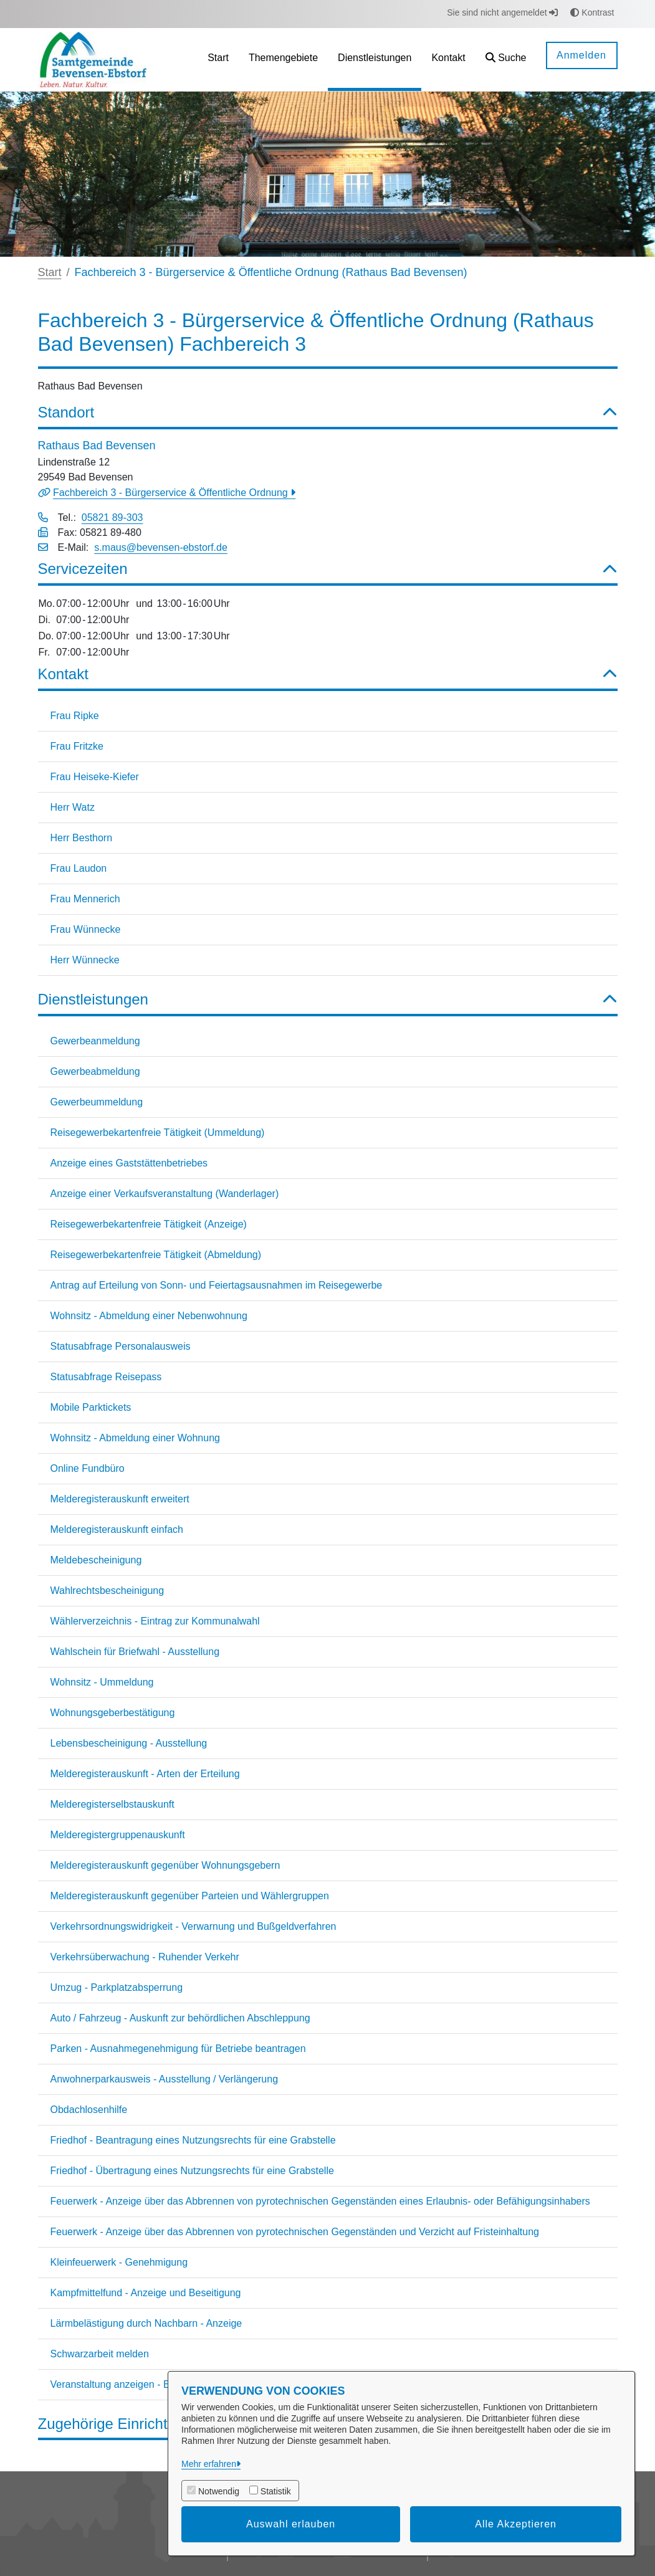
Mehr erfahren (208, 2464)
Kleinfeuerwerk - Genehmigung (119, 2262)
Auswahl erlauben (290, 2524)
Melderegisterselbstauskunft (112, 1804)
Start (50, 272)
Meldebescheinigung (96, 1560)
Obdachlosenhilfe (89, 2109)
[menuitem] (218, 59)
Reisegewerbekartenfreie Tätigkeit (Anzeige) (148, 1224)
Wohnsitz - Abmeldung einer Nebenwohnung (148, 1315)
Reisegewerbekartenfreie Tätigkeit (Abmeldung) (156, 1254)
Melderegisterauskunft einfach (116, 1529)
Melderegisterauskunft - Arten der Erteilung (145, 1773)
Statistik (276, 2491)
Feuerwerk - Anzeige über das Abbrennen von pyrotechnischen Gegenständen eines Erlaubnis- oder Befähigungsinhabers (320, 2201)
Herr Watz (72, 807)
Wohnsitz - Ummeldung (102, 1682)
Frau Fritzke (76, 746)
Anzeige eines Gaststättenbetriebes (129, 1163)
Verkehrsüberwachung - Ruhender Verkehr (144, 1957)
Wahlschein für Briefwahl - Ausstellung (135, 1651)
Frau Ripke (74, 715)
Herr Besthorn (81, 837)
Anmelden (581, 55)
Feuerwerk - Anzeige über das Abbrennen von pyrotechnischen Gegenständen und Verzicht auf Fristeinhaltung (295, 2231)
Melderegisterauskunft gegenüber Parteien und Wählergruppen (189, 1896)
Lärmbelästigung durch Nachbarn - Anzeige (146, 2323)
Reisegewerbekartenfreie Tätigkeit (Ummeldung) (157, 1132)
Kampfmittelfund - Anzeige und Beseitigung (145, 2292)
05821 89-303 (112, 517)
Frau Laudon (78, 868)
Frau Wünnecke (85, 929)
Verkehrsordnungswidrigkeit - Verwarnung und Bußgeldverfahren (193, 1926)
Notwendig (218, 2491)
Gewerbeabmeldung (95, 1071)
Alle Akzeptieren (516, 2524)
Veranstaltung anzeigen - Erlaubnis (127, 2384)
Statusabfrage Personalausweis (120, 1346)
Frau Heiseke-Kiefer (94, 776)
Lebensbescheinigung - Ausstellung (129, 1743)
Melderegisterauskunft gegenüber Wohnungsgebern (165, 1865)
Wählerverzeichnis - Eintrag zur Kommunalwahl (155, 1621)
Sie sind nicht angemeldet (502, 12)
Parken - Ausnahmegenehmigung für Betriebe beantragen (178, 2048)
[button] (506, 59)
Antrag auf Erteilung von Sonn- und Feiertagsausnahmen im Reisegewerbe (216, 1285)
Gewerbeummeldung (96, 1102)
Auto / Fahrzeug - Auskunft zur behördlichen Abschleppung (180, 2018)
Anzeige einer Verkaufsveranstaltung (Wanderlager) (164, 1193)
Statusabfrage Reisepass (106, 1376)
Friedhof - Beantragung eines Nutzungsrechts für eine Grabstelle (193, 2140)
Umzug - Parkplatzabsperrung (116, 1987)
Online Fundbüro (87, 1468)
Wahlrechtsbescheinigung (107, 1590)
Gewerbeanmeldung (95, 1041)
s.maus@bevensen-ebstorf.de (160, 547)
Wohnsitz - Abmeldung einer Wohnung (135, 1438)
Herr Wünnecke (85, 960)
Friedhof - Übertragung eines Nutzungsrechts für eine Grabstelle (192, 2170)
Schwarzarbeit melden (99, 2354)
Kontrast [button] (592, 12)
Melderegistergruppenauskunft (117, 1834)
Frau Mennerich (85, 899)
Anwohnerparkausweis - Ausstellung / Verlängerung (164, 2079)
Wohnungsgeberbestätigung (112, 1712)
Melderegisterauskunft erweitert (119, 1499)
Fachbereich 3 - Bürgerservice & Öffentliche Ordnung (171, 492)
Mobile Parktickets (90, 1407)
